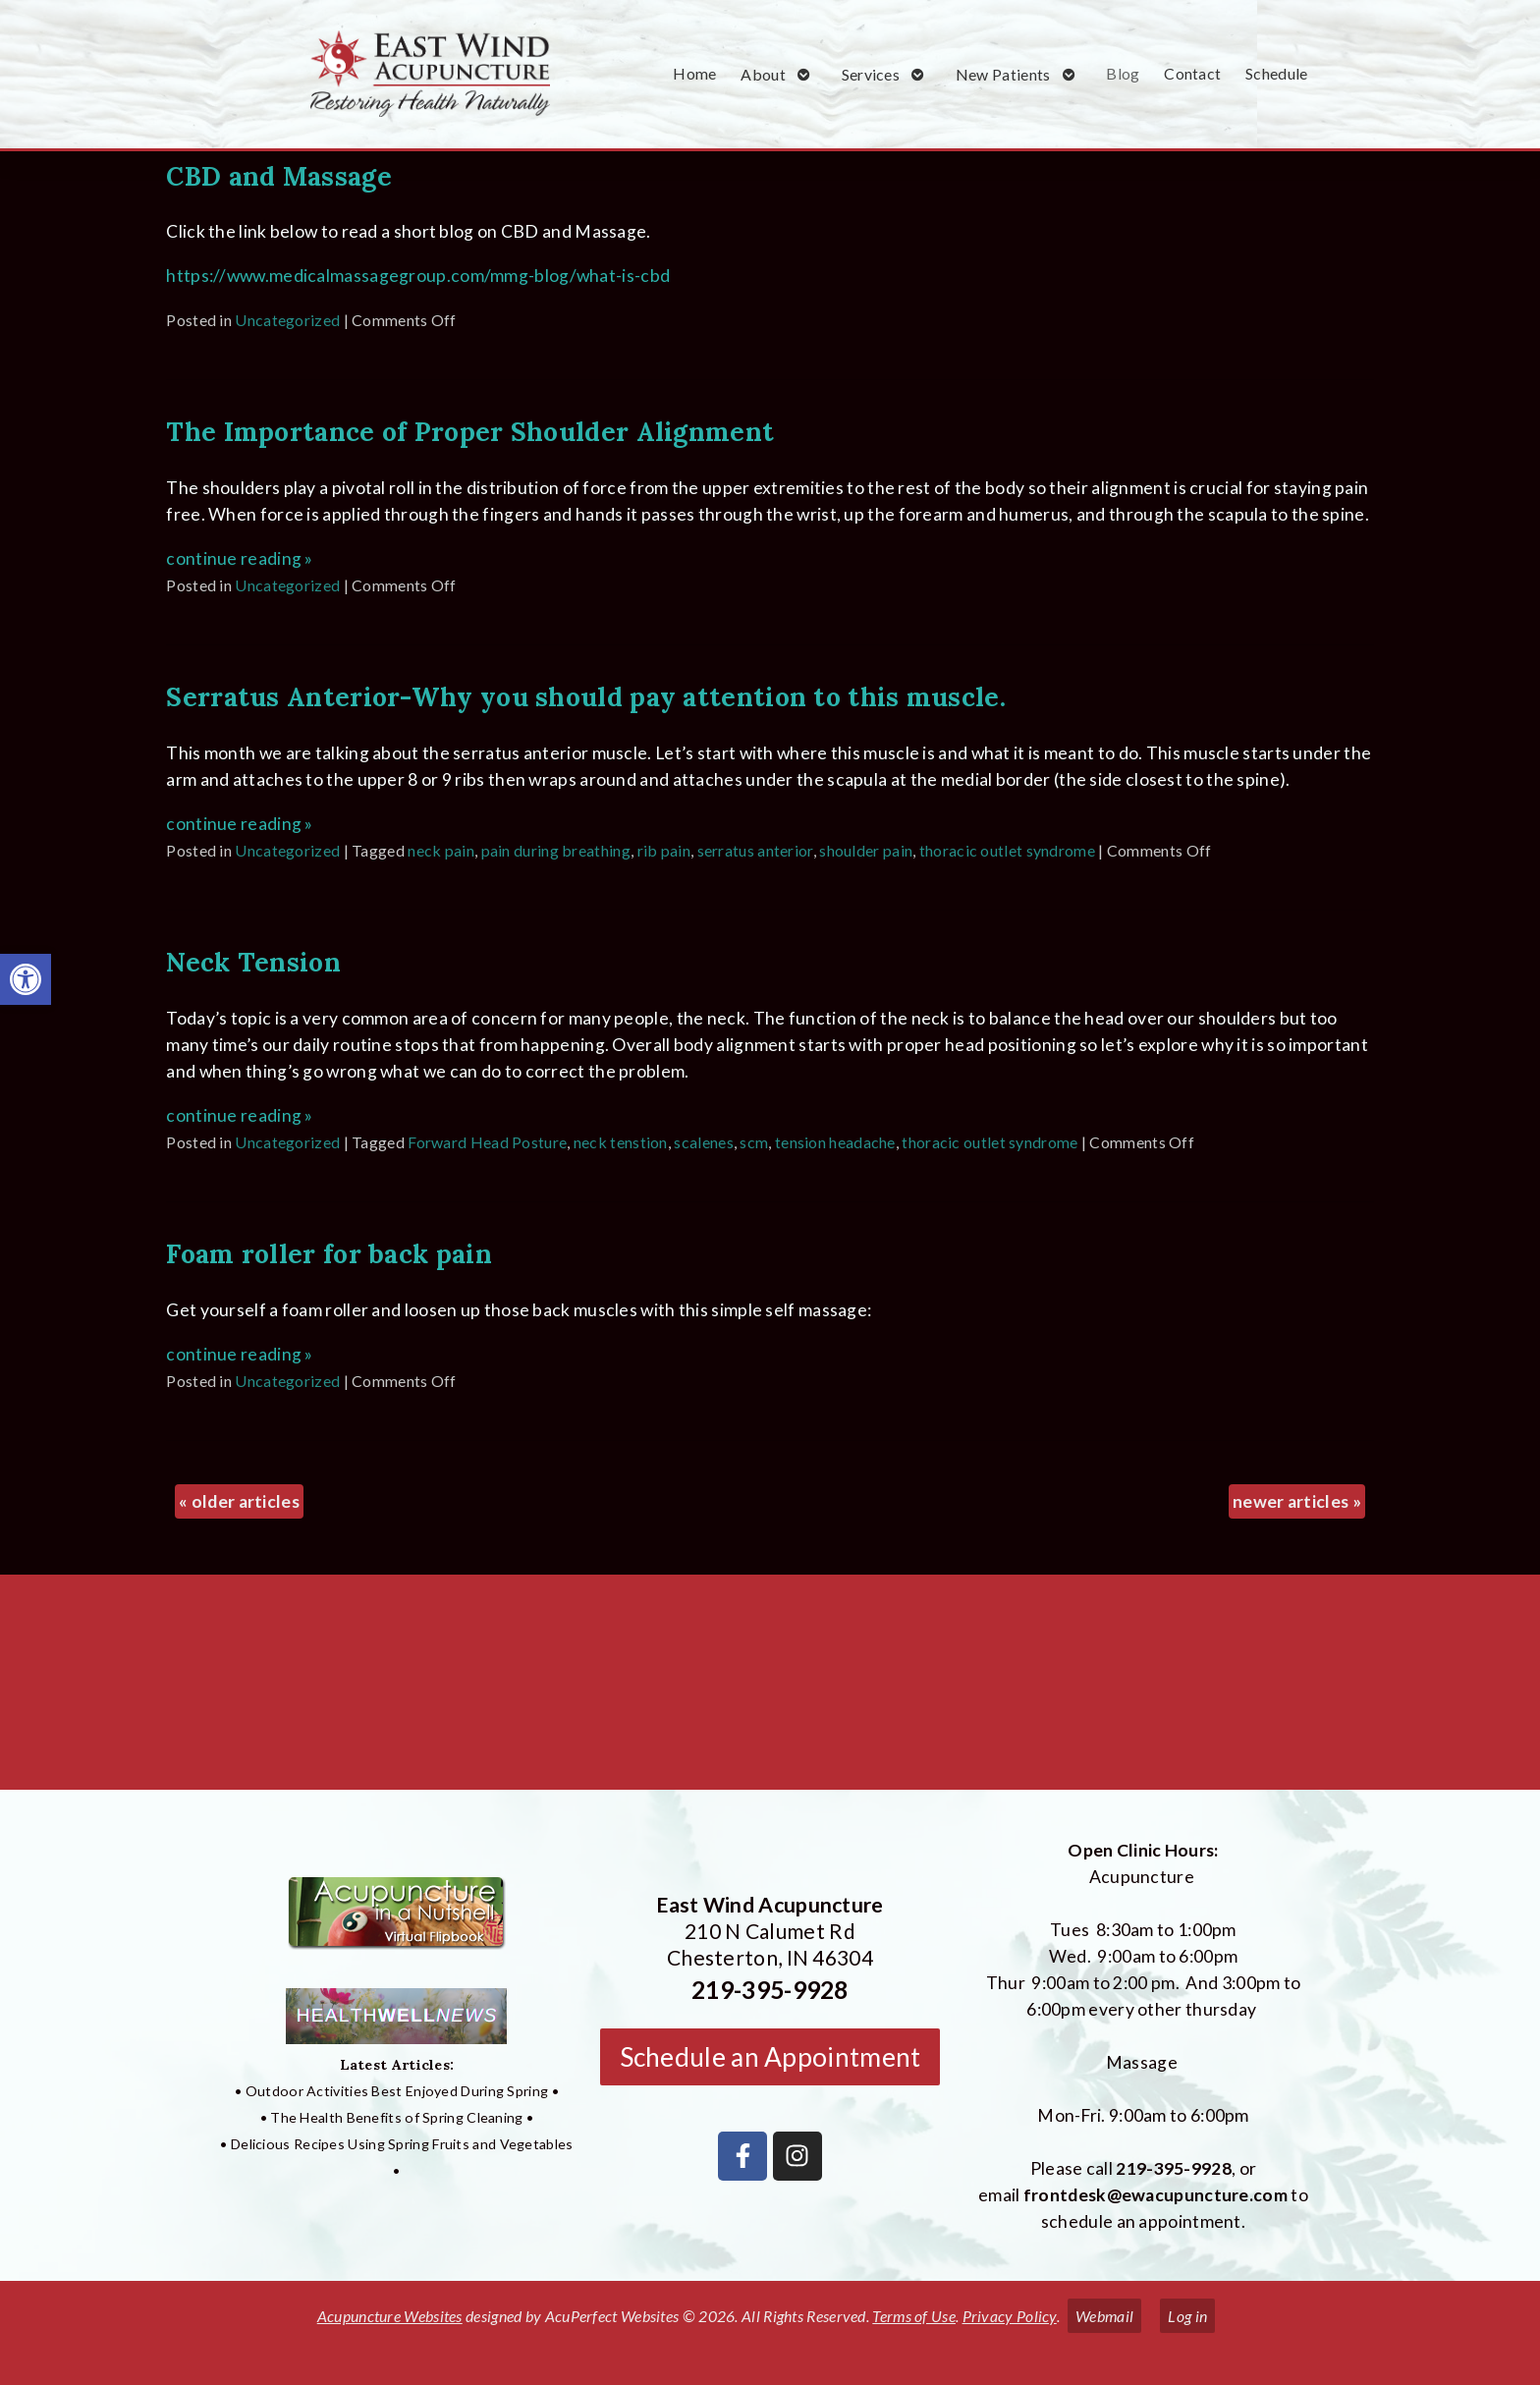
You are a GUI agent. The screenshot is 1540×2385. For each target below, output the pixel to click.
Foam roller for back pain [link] (329, 1253)
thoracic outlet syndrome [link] (1007, 850)
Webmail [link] (1104, 2315)
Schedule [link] (1276, 73)
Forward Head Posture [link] (487, 1142)
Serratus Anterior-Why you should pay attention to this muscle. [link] (586, 696)
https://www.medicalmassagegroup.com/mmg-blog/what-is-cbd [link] (418, 275)
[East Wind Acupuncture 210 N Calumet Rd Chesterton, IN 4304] (770, 1689)
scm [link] (754, 1142)
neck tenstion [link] (621, 1142)
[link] (25, 979)
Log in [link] (1187, 2315)
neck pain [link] (441, 850)
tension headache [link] (835, 1142)
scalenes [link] (703, 1142)
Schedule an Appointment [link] (770, 2057)
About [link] (763, 74)
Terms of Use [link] (914, 2315)
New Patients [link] (1003, 74)
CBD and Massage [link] (279, 176)
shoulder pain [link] (865, 850)
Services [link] (871, 74)
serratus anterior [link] (755, 850)
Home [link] (694, 73)
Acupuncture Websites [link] (390, 2315)
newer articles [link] (1297, 1501)
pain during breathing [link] (556, 850)
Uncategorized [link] (287, 319)
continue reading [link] (239, 558)
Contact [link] (1192, 73)
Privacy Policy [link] (1009, 2315)
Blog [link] (1122, 73)
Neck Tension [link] (253, 961)
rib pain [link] (663, 850)
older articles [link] (239, 1501)
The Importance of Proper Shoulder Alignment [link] (470, 431)
